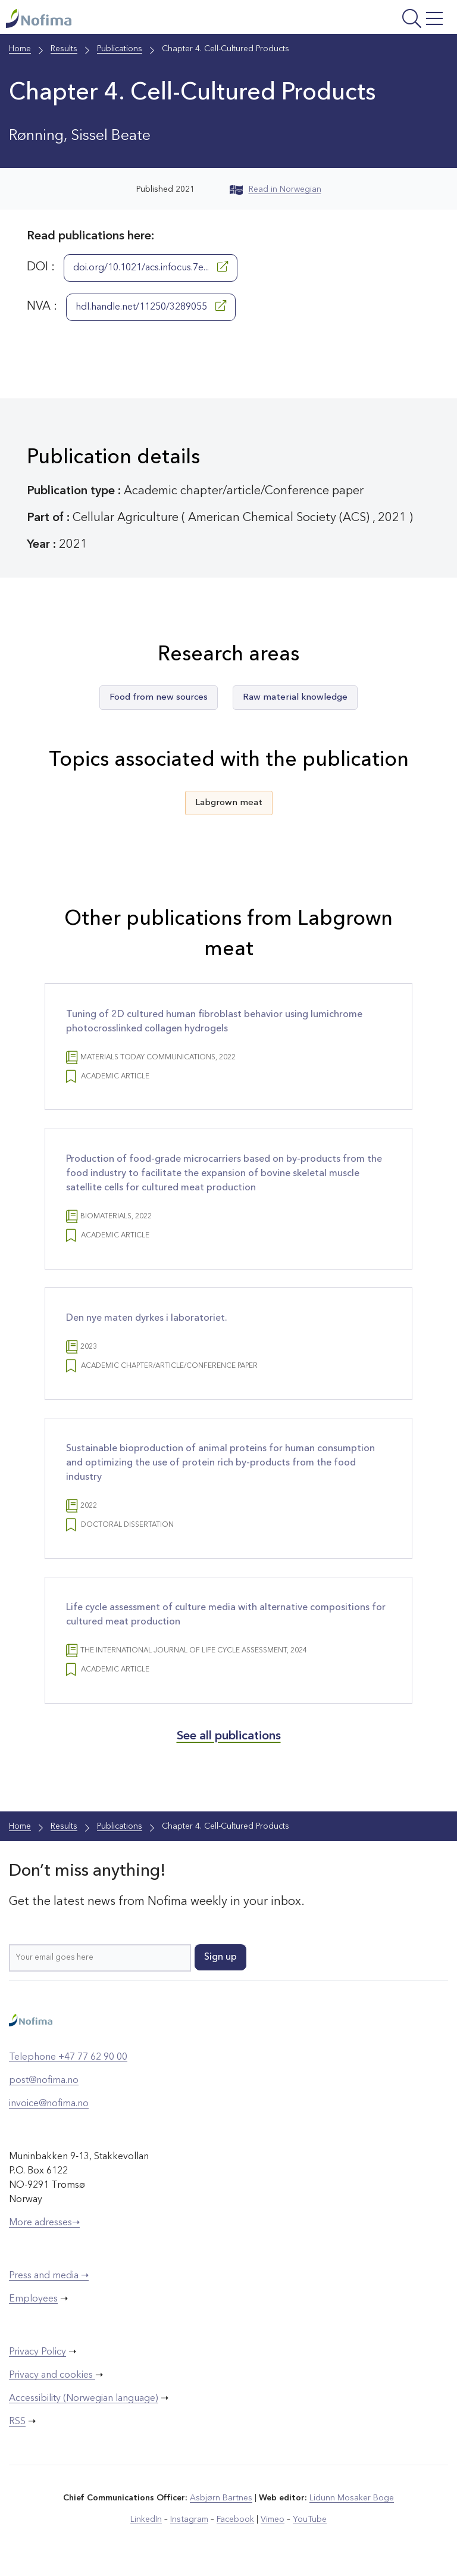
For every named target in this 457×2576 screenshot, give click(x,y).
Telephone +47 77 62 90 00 (68, 2059)
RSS (17, 2424)
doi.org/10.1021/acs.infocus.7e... (150, 267)
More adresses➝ (44, 2225)
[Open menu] (370, 20)
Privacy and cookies (52, 2377)
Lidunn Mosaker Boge (351, 2500)
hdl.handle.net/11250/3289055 (151, 306)
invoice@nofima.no (49, 2106)
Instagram (189, 2522)
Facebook (235, 2522)
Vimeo (272, 2522)
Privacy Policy (37, 2354)
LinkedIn (146, 2522)
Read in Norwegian (275, 189)
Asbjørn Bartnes (221, 2500)
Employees (33, 2301)
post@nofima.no (44, 2083)
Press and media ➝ (49, 2278)
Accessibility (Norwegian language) (83, 2401)
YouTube (310, 2522)
